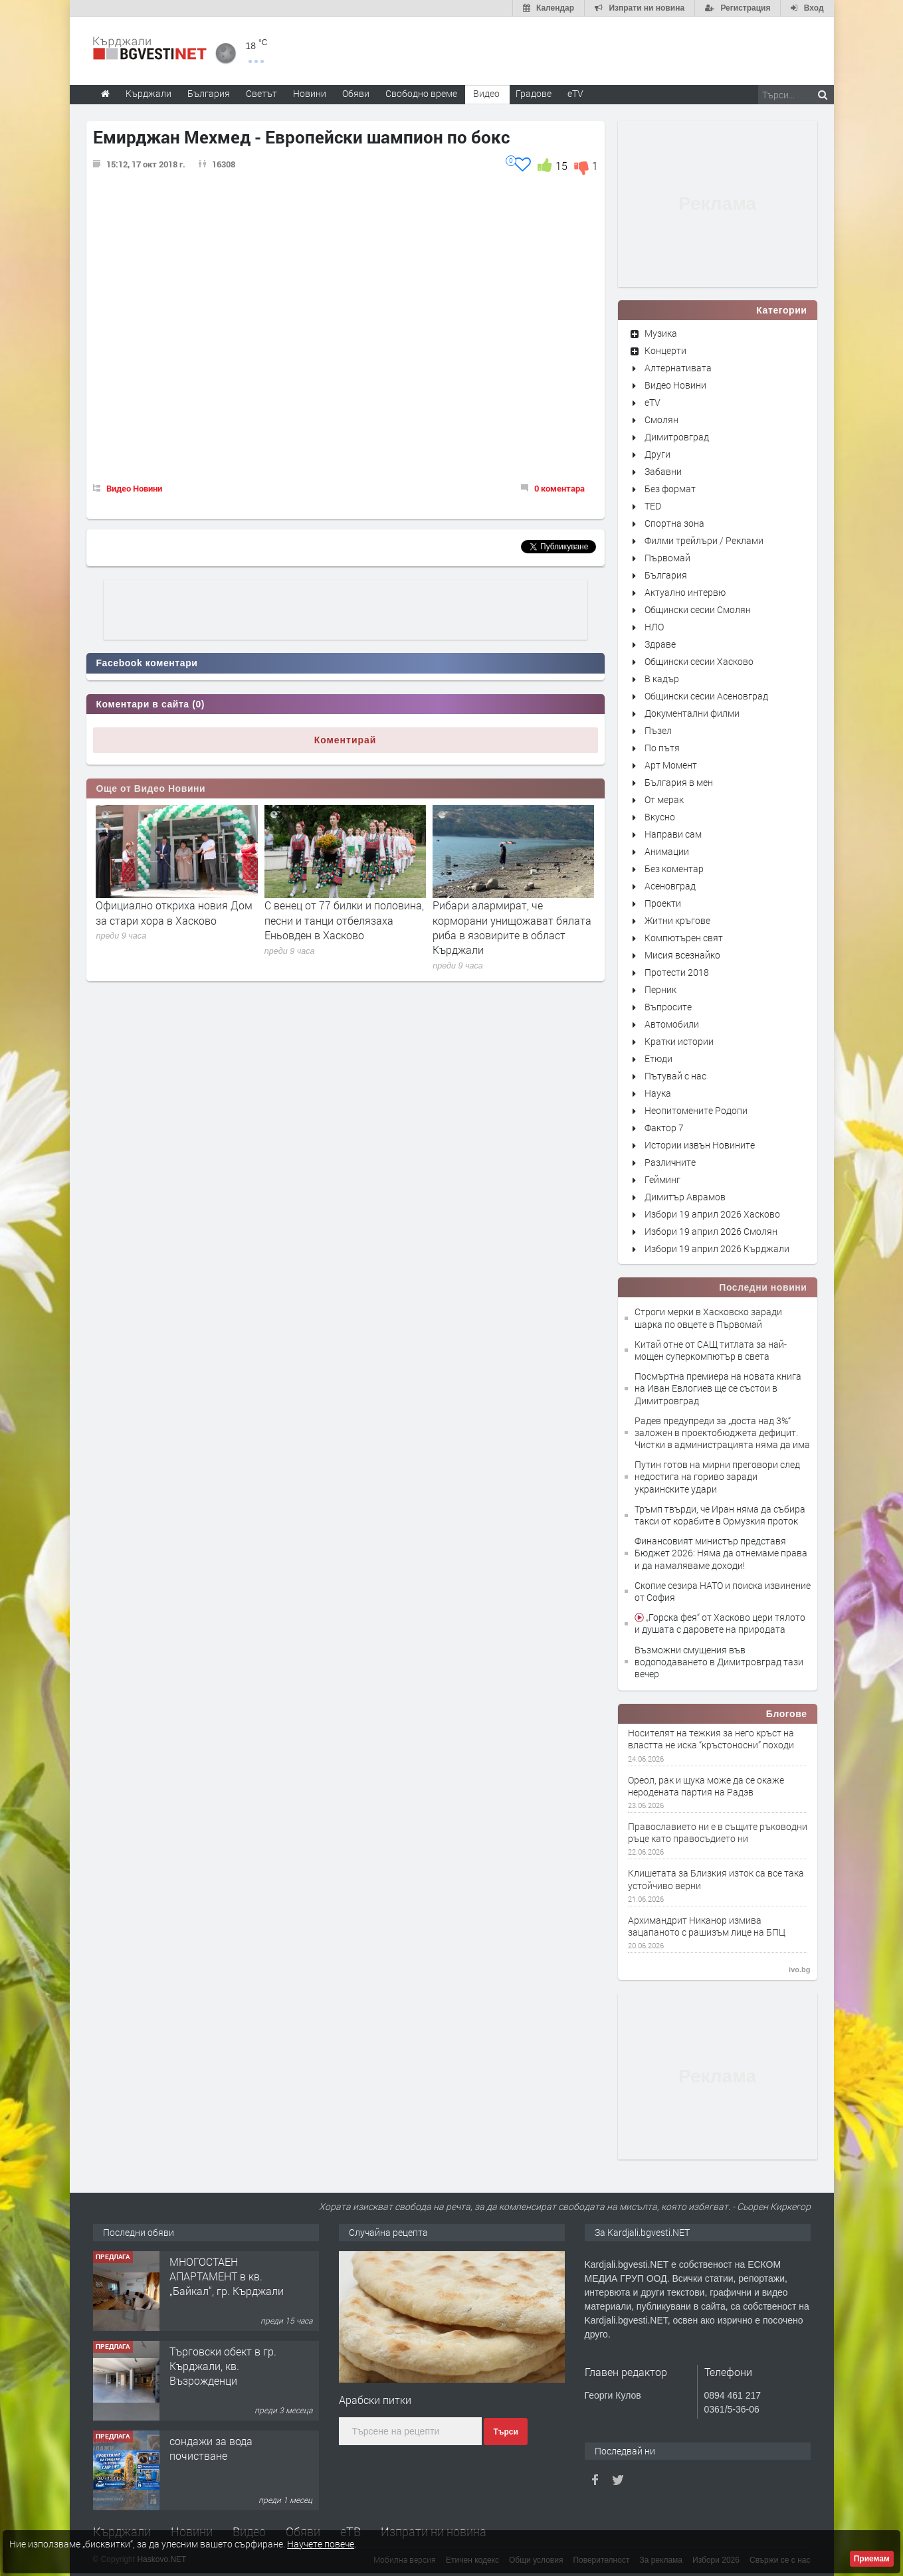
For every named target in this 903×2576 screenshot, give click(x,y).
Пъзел (658, 730)
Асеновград (670, 885)
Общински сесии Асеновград (706, 696)
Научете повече (320, 2543)
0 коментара (559, 488)
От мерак (664, 799)
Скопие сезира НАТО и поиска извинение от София (723, 1591)
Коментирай (345, 740)
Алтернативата (678, 367)
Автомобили (672, 1024)
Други (657, 454)
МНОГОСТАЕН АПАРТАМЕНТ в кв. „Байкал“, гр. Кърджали (226, 2276)
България (666, 575)
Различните (670, 1162)
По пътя (662, 747)
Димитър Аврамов (685, 1196)
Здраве (660, 644)
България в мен (679, 782)
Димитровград (677, 436)
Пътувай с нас (675, 1075)
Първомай (667, 557)
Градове (534, 93)
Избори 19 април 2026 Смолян (711, 1231)
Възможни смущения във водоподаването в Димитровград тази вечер (719, 1661)
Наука (658, 1093)
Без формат (670, 488)
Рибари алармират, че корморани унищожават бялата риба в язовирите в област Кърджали (512, 927)
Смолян (661, 419)
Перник (660, 989)
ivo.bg (799, 1970)
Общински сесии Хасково (699, 661)
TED (653, 506)
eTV (652, 402)
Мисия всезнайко (682, 955)
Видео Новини (134, 488)
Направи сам (673, 834)
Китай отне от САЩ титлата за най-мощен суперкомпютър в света (711, 1350)
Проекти (663, 903)
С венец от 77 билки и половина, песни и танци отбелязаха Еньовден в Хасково (344, 920)
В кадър (662, 678)
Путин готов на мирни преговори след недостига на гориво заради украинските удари (717, 1476)
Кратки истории (679, 1041)
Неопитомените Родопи (696, 1110)
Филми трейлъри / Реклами (704, 540)
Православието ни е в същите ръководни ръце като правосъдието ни (717, 1833)
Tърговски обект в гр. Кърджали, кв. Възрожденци (222, 2366)
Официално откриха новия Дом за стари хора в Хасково (174, 912)
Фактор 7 (664, 1127)
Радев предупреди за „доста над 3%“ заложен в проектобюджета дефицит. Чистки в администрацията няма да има (722, 1432)
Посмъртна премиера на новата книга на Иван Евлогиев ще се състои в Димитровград (718, 1388)
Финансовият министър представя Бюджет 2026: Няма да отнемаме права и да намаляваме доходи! (721, 1552)
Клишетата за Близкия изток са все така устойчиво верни (716, 1879)
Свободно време (421, 93)
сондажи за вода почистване (210, 2448)
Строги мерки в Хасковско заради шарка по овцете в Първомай (708, 1317)
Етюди (658, 1058)
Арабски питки (375, 2400)
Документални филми (692, 713)
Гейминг (662, 1179)
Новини (309, 93)
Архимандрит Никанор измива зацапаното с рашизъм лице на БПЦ (706, 1926)
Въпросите (668, 1006)
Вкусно (660, 816)
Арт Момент (671, 765)
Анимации (667, 851)
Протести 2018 (677, 972)
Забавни (663, 471)
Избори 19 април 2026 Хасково (712, 1214)
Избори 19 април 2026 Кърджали (717, 1248)
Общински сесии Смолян (698, 609)
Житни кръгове (677, 920)
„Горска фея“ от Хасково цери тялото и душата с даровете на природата (720, 1623)
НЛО (654, 626)
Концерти (665, 350)
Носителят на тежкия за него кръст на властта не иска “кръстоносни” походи (711, 1739)
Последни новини (763, 1287)
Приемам (872, 2558)
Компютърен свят (684, 937)
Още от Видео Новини (151, 788)
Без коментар (674, 868)
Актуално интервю (685, 592)
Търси (505, 2432)
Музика (661, 333)
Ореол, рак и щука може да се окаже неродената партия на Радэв (706, 1786)
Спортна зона (674, 523)
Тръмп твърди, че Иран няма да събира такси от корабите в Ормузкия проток (720, 1515)
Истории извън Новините (700, 1145)
